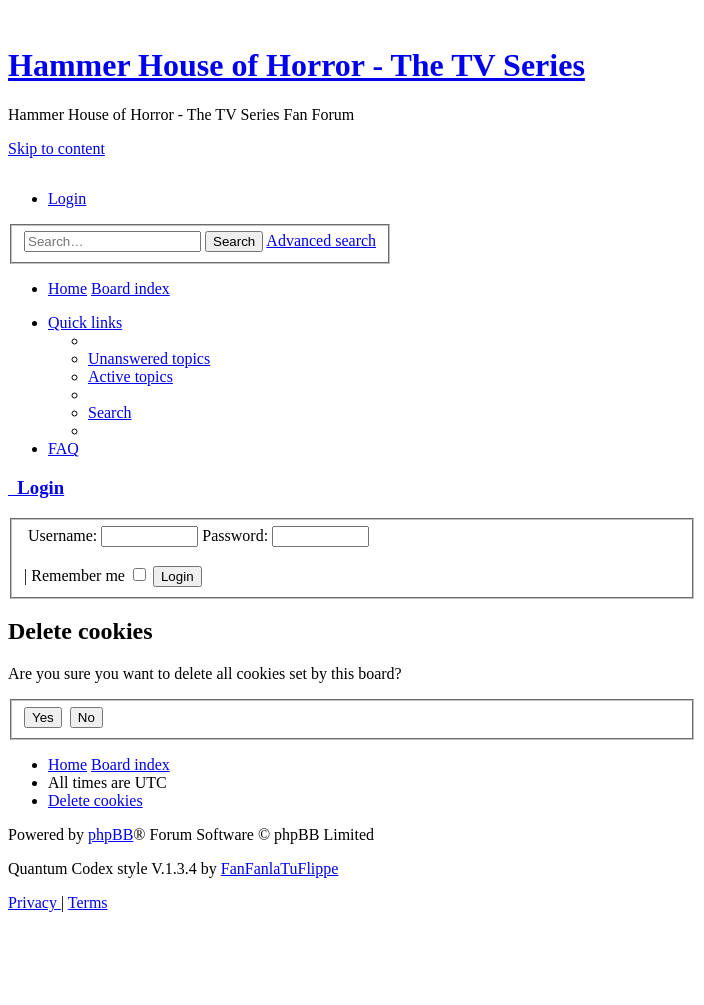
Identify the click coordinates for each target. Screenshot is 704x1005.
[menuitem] (67, 198)
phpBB (110, 834)
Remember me (88, 575)
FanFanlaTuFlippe (280, 868)
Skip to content (56, 148)
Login (36, 487)
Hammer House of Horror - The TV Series (296, 65)
